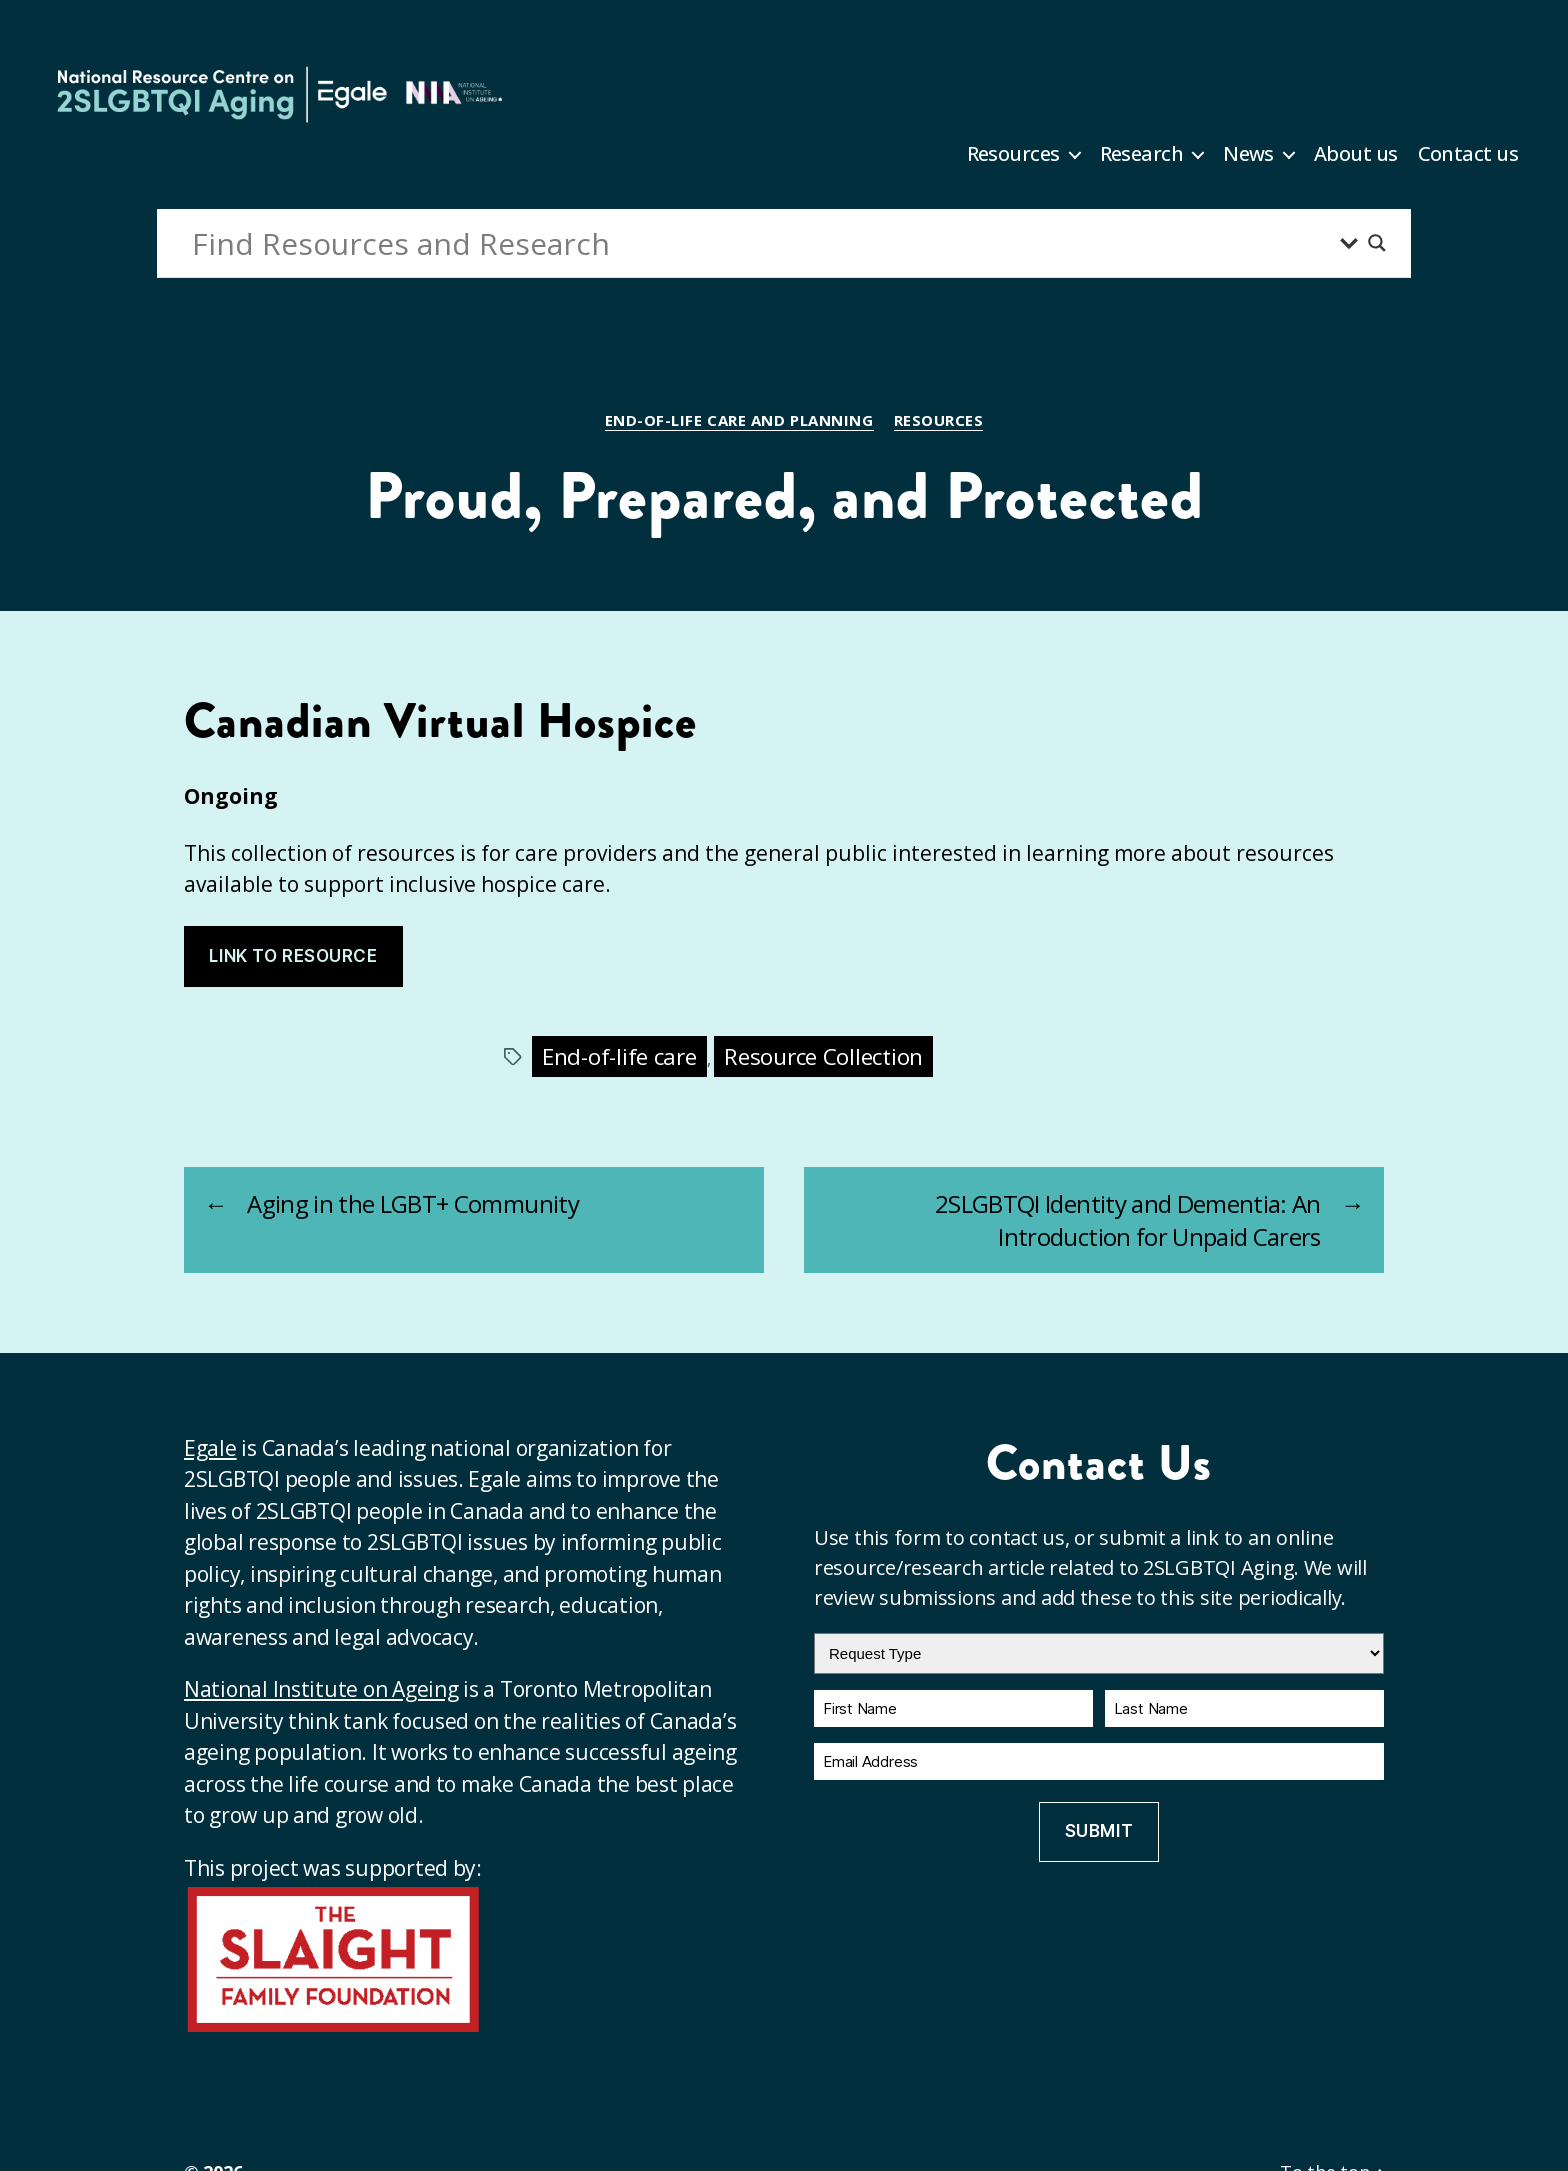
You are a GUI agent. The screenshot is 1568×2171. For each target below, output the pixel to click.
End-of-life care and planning (739, 420)
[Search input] (761, 243)
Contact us (1468, 154)
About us (1356, 154)
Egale (210, 1448)
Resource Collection (823, 1056)
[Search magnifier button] (1377, 243)
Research (1142, 154)
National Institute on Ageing (321, 1689)
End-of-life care (619, 1056)
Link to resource (293, 956)
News (1248, 154)
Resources (1013, 154)
